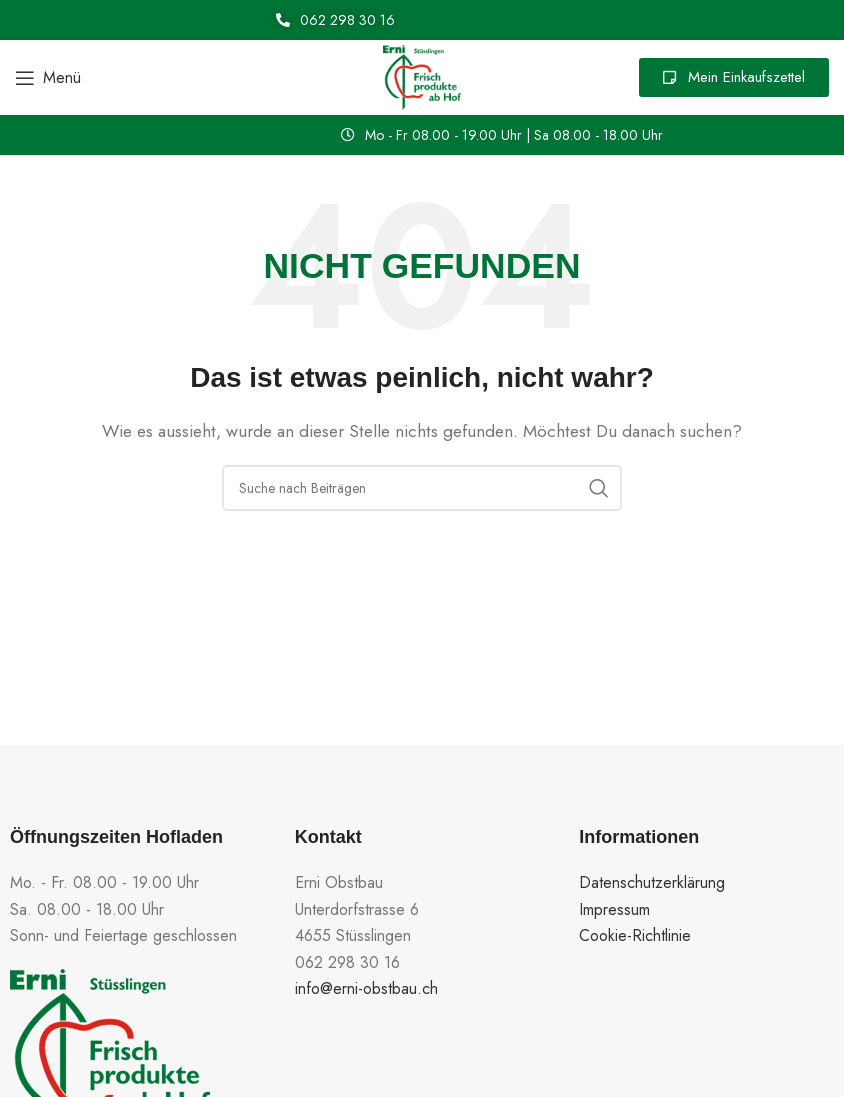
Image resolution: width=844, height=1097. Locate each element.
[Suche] (422, 488)
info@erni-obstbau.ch (366, 988)
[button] (502, 135)
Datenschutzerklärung (652, 882)
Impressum (614, 909)
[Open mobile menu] (48, 78)
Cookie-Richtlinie (635, 935)
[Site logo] (422, 75)
